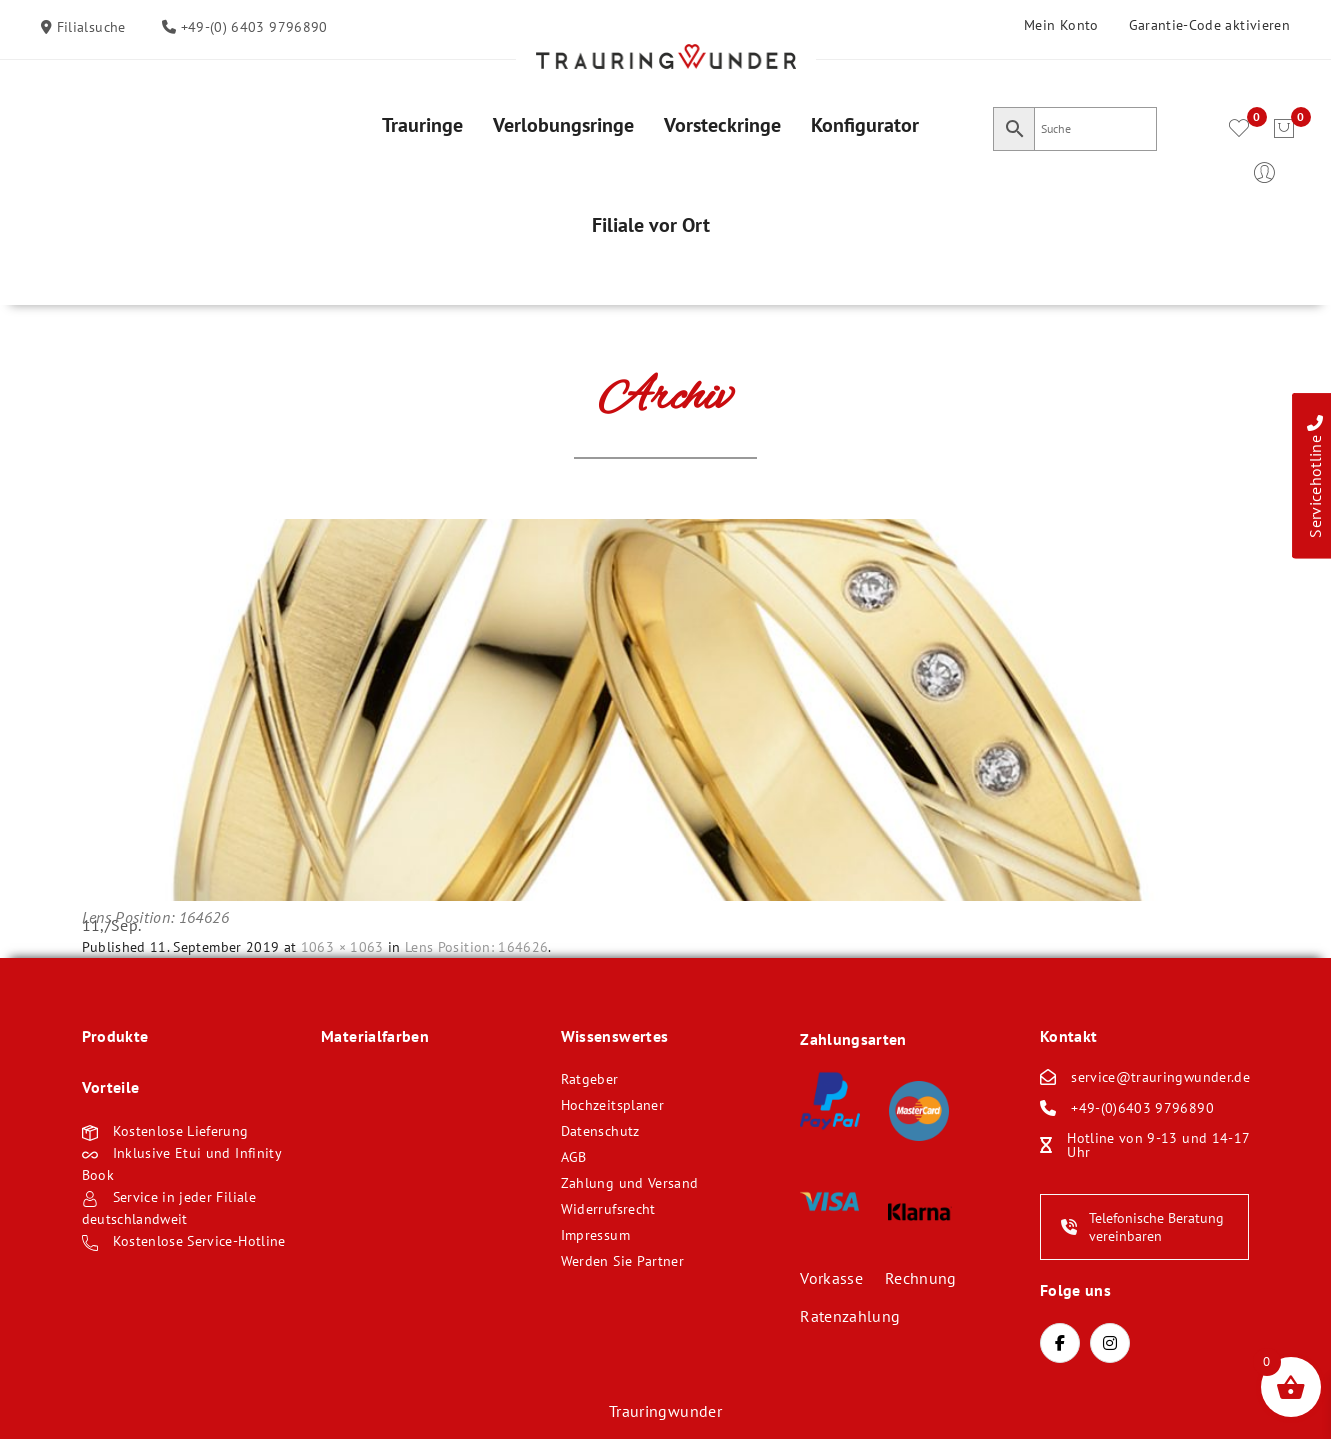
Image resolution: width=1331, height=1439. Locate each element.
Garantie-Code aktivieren (1209, 25)
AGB (574, 1157)
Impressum (595, 1235)
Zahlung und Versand (630, 1183)
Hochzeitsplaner (612, 1105)
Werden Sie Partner (622, 1261)
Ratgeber (590, 1079)
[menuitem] (422, 125)
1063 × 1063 (342, 947)
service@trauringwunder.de (1160, 1077)
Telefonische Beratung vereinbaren (1142, 1227)
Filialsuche (88, 27)
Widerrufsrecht (608, 1209)
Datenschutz (600, 1131)
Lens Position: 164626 (476, 947)
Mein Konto (1061, 25)
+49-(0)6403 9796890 (1142, 1108)
